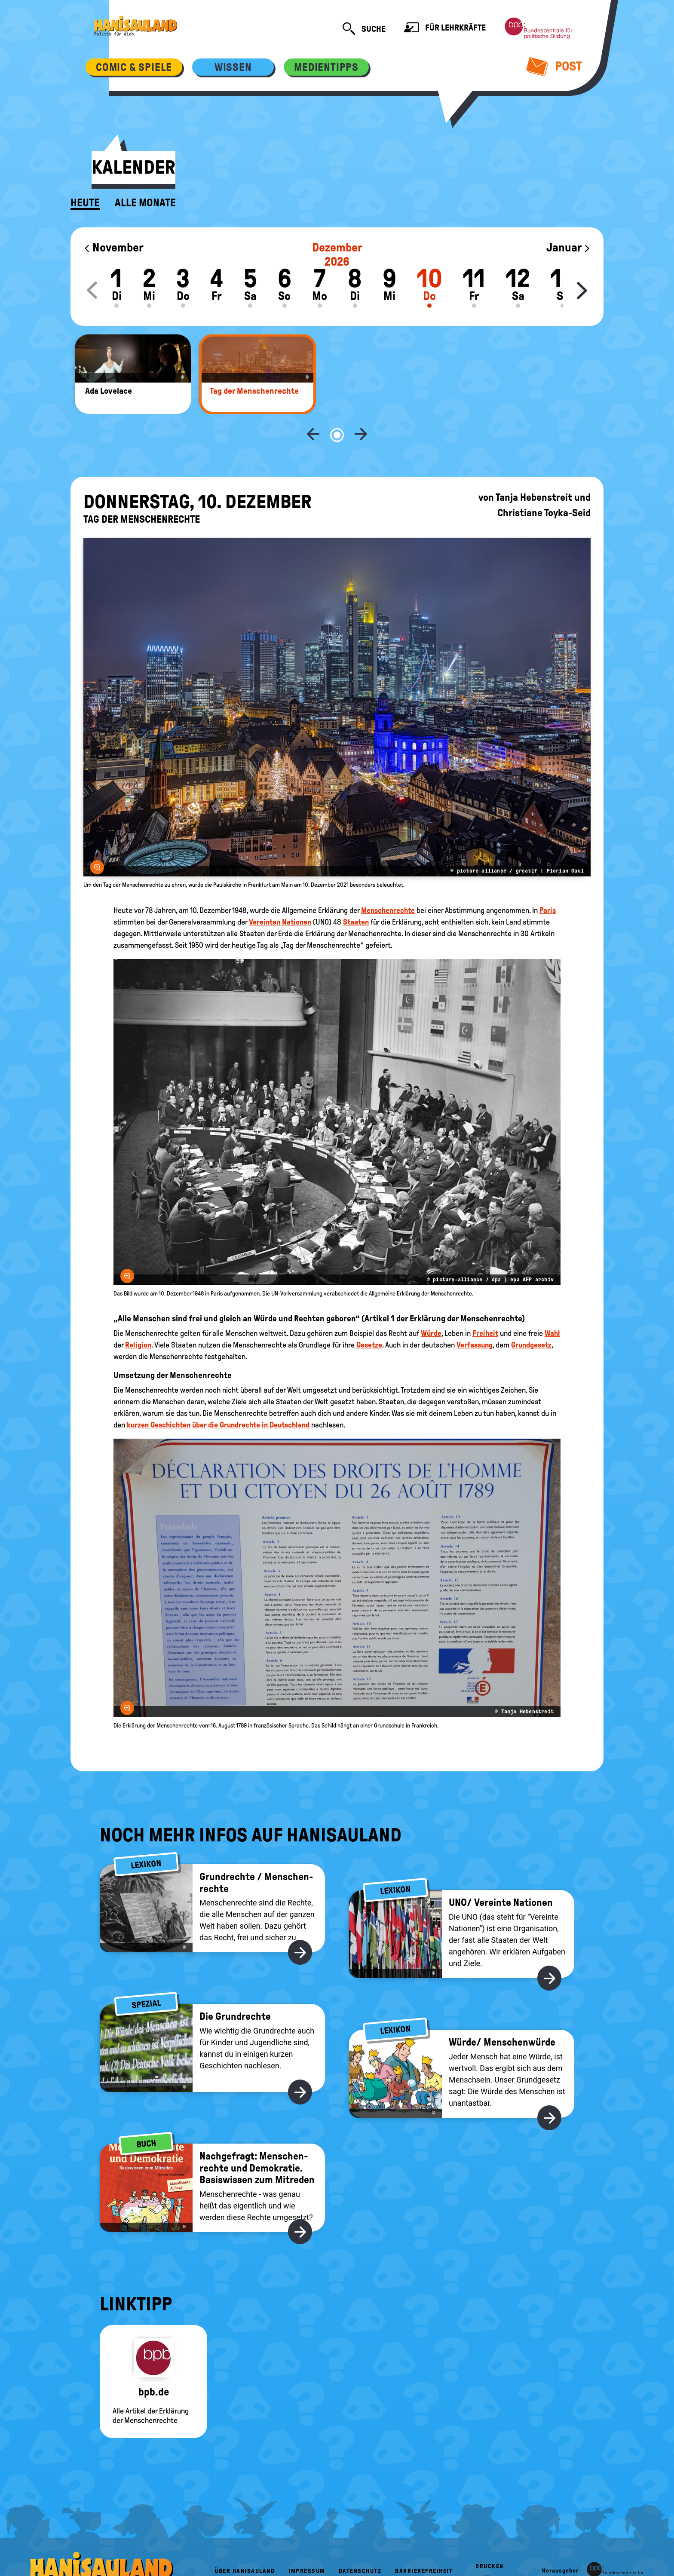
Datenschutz (360, 2542)
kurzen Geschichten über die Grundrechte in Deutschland (218, 1396)
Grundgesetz (531, 1316)
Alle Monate (145, 202)
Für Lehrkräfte (445, 28)
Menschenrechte (388, 882)
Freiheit (485, 1305)
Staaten (356, 893)
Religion (138, 1316)
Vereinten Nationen (280, 893)
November (113, 247)
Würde (431, 1305)
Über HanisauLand (244, 2542)
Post (554, 66)
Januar (568, 247)
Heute (85, 202)
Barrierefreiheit (424, 2542)
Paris (547, 882)
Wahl (552, 1305)
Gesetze (369, 1316)
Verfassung (474, 1316)
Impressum (306, 2542)
